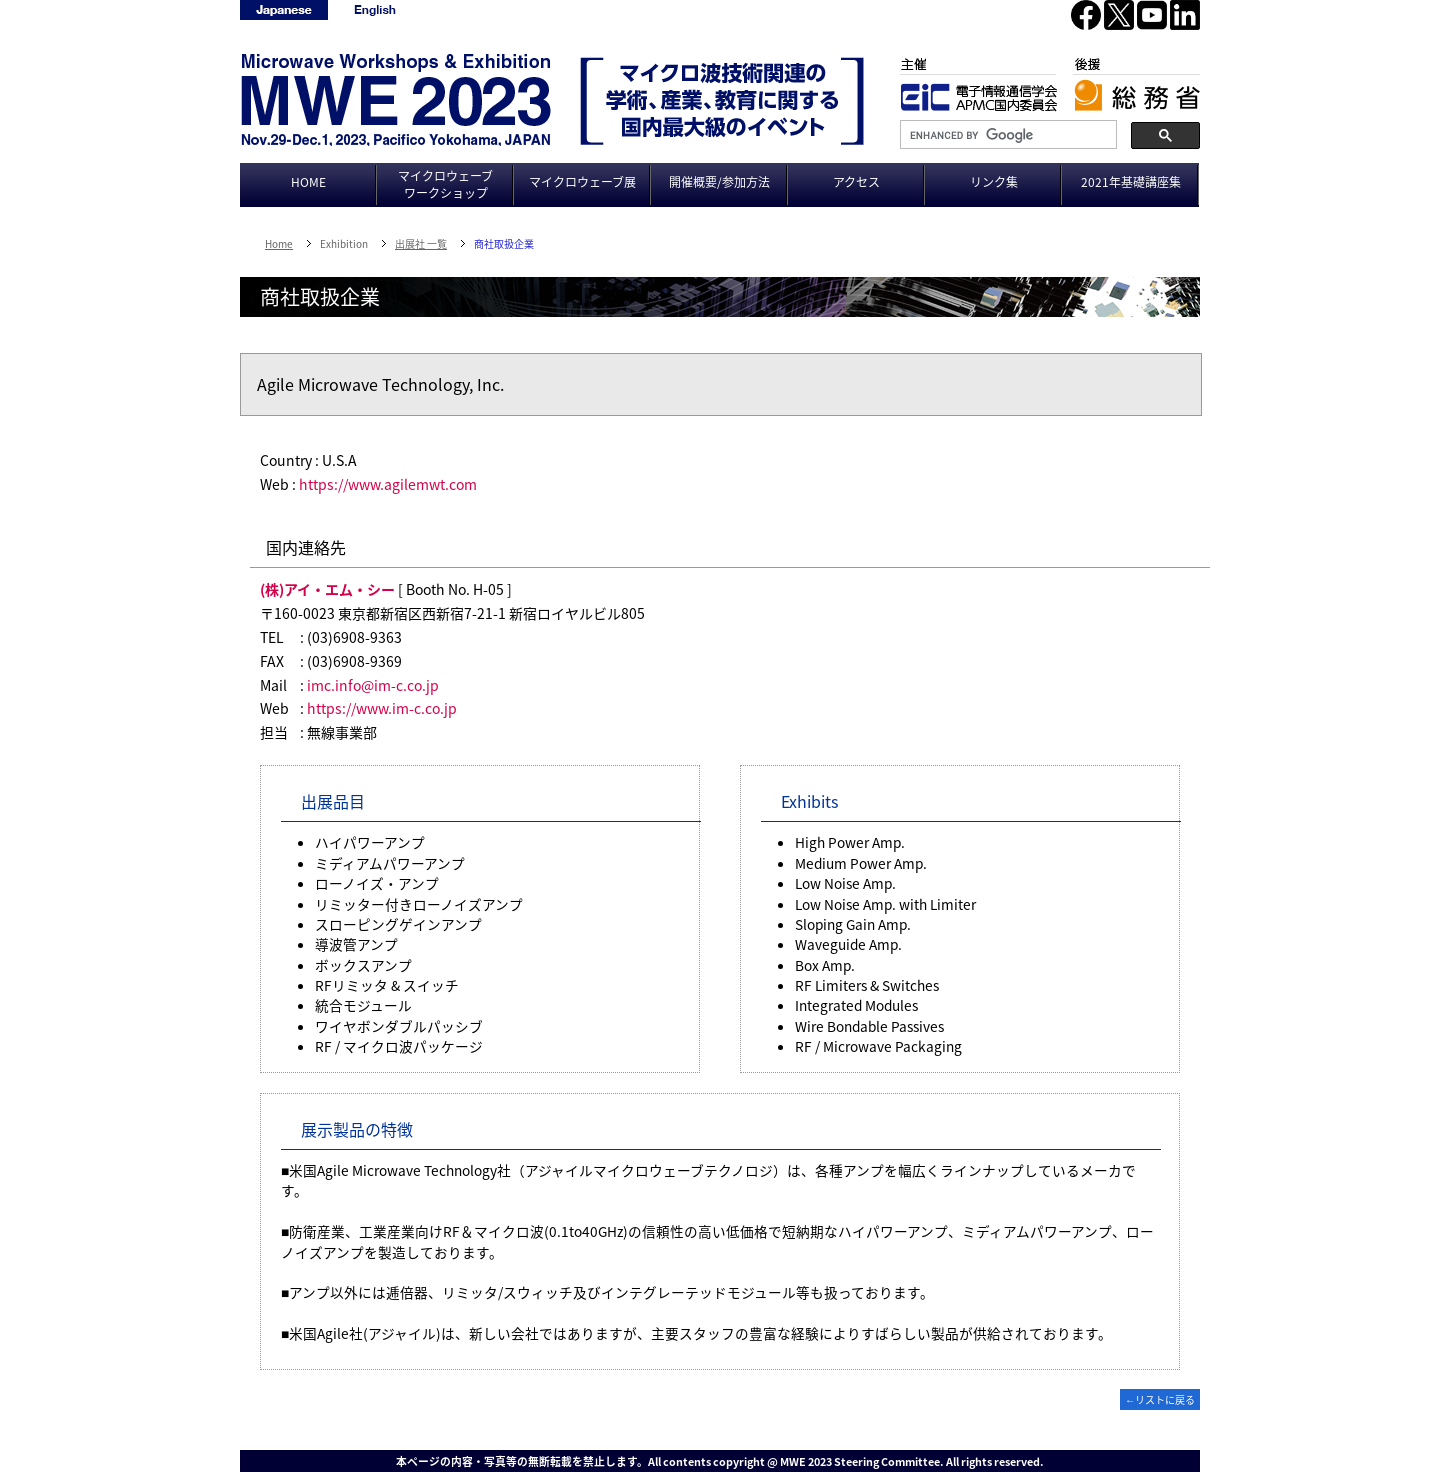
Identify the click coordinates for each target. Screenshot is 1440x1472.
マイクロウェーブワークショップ (445, 184)
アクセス (856, 182)
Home (279, 243)
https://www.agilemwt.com (388, 484)
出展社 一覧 (421, 243)
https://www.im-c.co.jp (382, 708)
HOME (308, 182)
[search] (1006, 135)
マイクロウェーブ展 (582, 182)
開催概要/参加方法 (719, 182)
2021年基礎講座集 (1131, 182)
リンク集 (994, 182)
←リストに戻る (1160, 1399)
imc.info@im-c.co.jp (373, 685)
